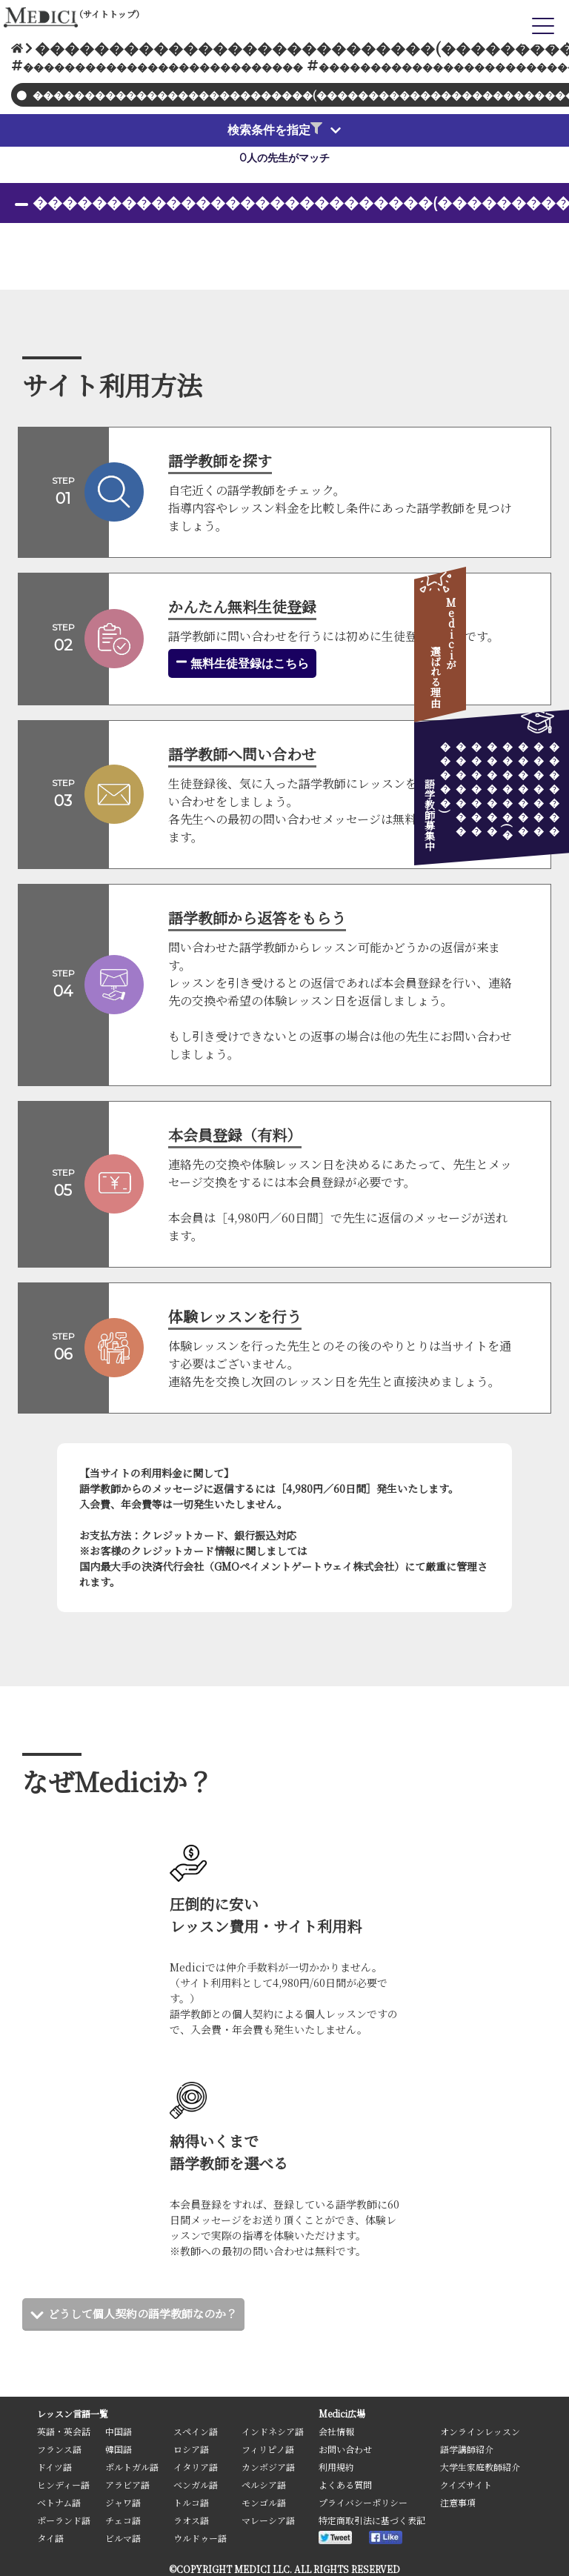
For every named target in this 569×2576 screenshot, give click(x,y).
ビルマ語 (123, 2538)
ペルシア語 (264, 2484)
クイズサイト (466, 2484)
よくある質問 (345, 2484)
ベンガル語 (195, 2484)
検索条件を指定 (274, 129)
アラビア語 (127, 2484)
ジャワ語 (123, 2502)
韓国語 (118, 2449)
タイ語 (50, 2538)
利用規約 (336, 2466)
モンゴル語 (264, 2502)
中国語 (118, 2431)
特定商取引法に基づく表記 (372, 2520)
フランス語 (59, 2449)
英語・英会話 (63, 2431)
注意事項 (458, 2502)
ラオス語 (191, 2520)
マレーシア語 (268, 2520)
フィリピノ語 (268, 2449)
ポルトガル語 (132, 2466)
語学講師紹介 (466, 2449)
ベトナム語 (59, 2502)
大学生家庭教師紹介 (480, 2466)
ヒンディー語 (63, 2484)
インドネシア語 (273, 2431)
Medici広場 (342, 2413)
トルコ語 (191, 2502)
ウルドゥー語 (200, 2538)
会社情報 (336, 2431)
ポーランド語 (63, 2520)
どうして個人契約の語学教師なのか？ (149, 2313)
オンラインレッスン (480, 2431)
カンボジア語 (268, 2466)
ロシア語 (191, 2449)
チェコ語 (123, 2520)
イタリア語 (195, 2466)
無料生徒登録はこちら (242, 663)
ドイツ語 (54, 2466)
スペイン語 (195, 2431)
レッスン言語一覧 (72, 2413)
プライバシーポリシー (363, 2502)
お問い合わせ (345, 2449)
